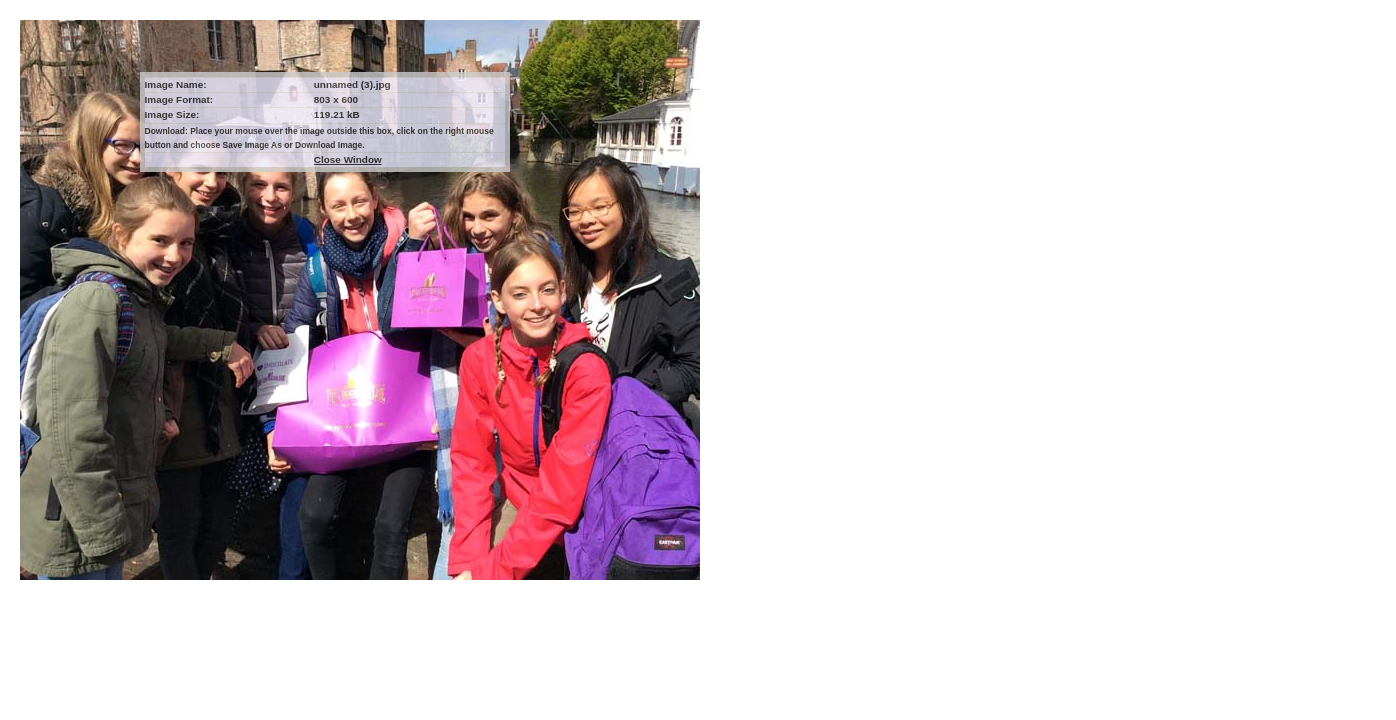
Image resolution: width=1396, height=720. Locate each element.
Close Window (348, 159)
